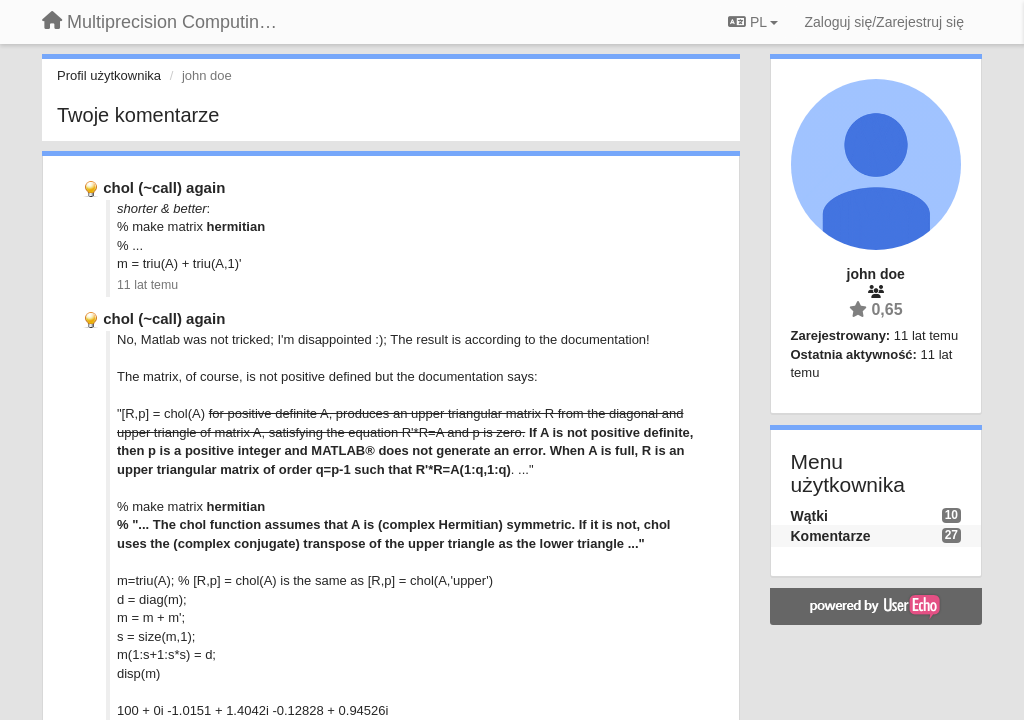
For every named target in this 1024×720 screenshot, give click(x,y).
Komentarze (831, 536)
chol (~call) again (164, 187)
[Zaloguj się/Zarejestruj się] (884, 22)
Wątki (809, 516)
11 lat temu (147, 285)
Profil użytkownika (109, 75)
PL (753, 22)
